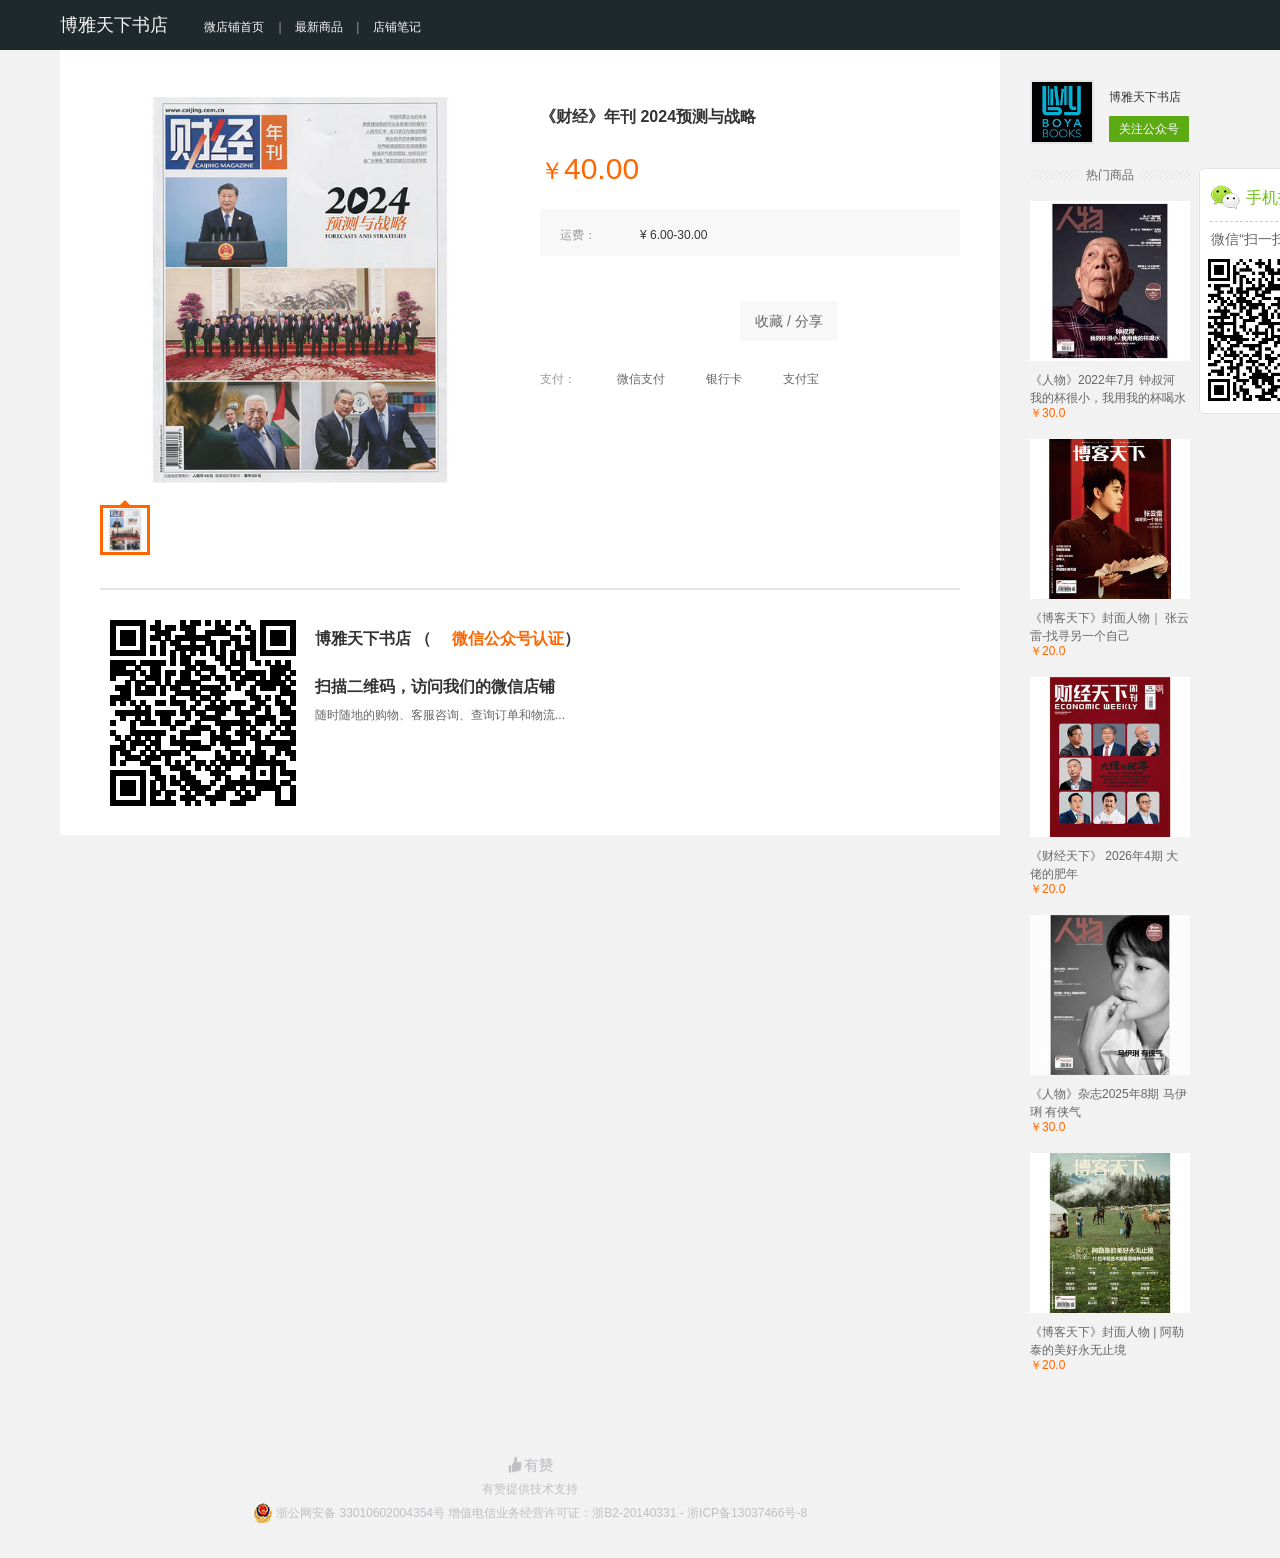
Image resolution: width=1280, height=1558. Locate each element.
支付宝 (790, 379)
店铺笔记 (397, 27)
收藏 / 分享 (789, 321)
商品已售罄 (630, 316)
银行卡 (713, 379)
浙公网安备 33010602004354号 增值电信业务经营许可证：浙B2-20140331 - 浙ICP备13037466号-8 (541, 1513)
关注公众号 (1149, 129)
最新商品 (319, 27)
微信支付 (630, 379)
